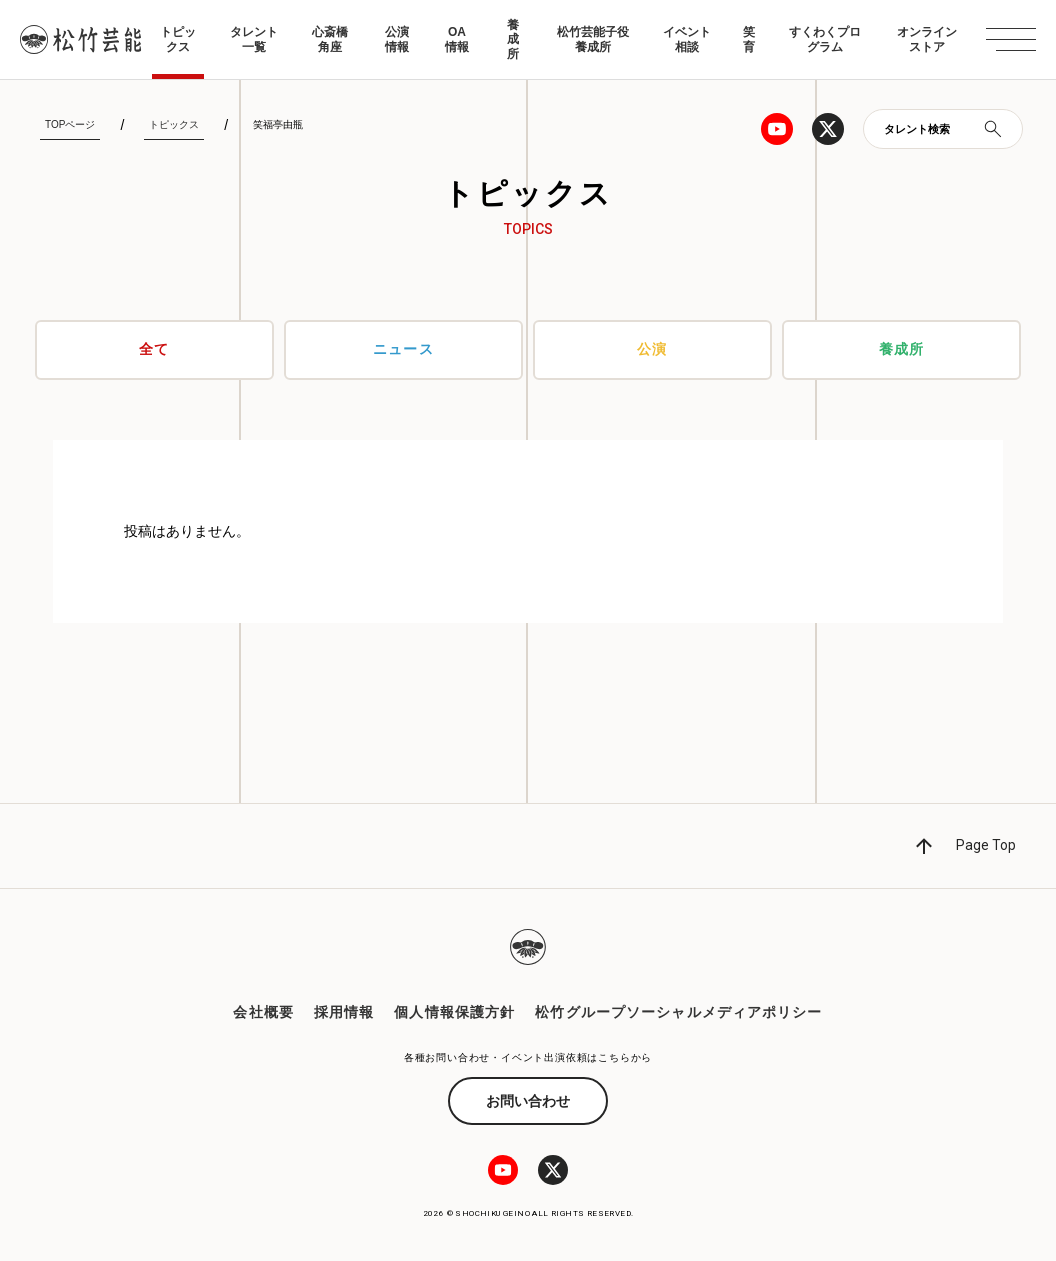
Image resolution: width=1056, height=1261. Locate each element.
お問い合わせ (528, 1101)
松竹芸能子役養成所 (593, 39)
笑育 (749, 39)
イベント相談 (687, 39)
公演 (652, 350)
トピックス (178, 39)
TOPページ (70, 124)
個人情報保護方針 (454, 1012)
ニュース (403, 350)
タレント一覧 (254, 39)
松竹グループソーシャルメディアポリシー (678, 1012)
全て (154, 350)
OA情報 (457, 39)
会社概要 (263, 1012)
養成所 (513, 39)
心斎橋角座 (330, 39)
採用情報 (344, 1012)
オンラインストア (927, 39)
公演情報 (397, 39)
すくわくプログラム (825, 39)
